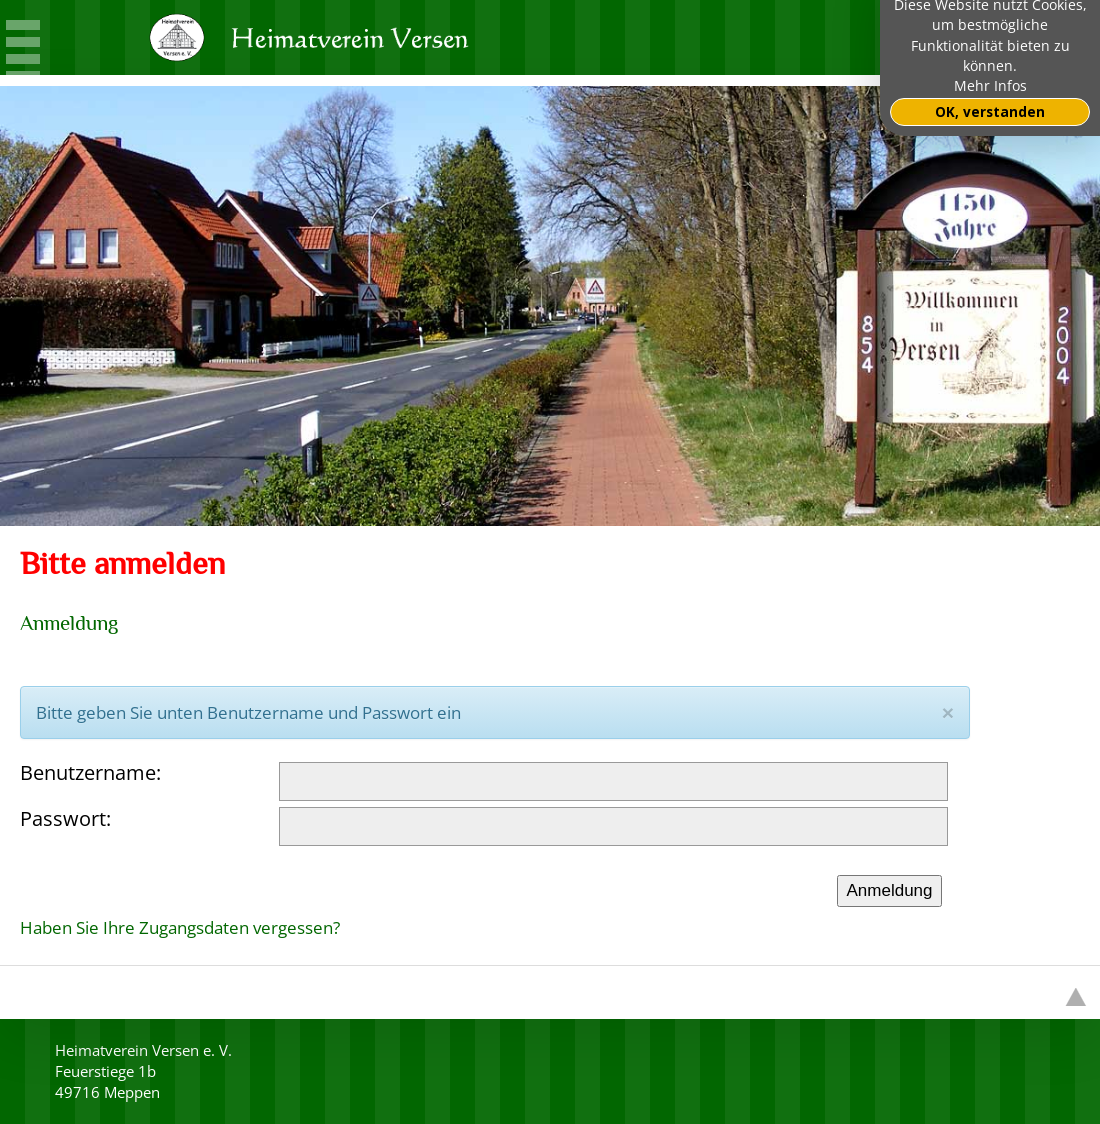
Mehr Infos (990, 86)
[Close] (948, 712)
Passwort (63, 818)
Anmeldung (889, 890)
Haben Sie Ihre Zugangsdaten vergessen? (180, 927)
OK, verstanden (990, 112)
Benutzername (88, 772)
